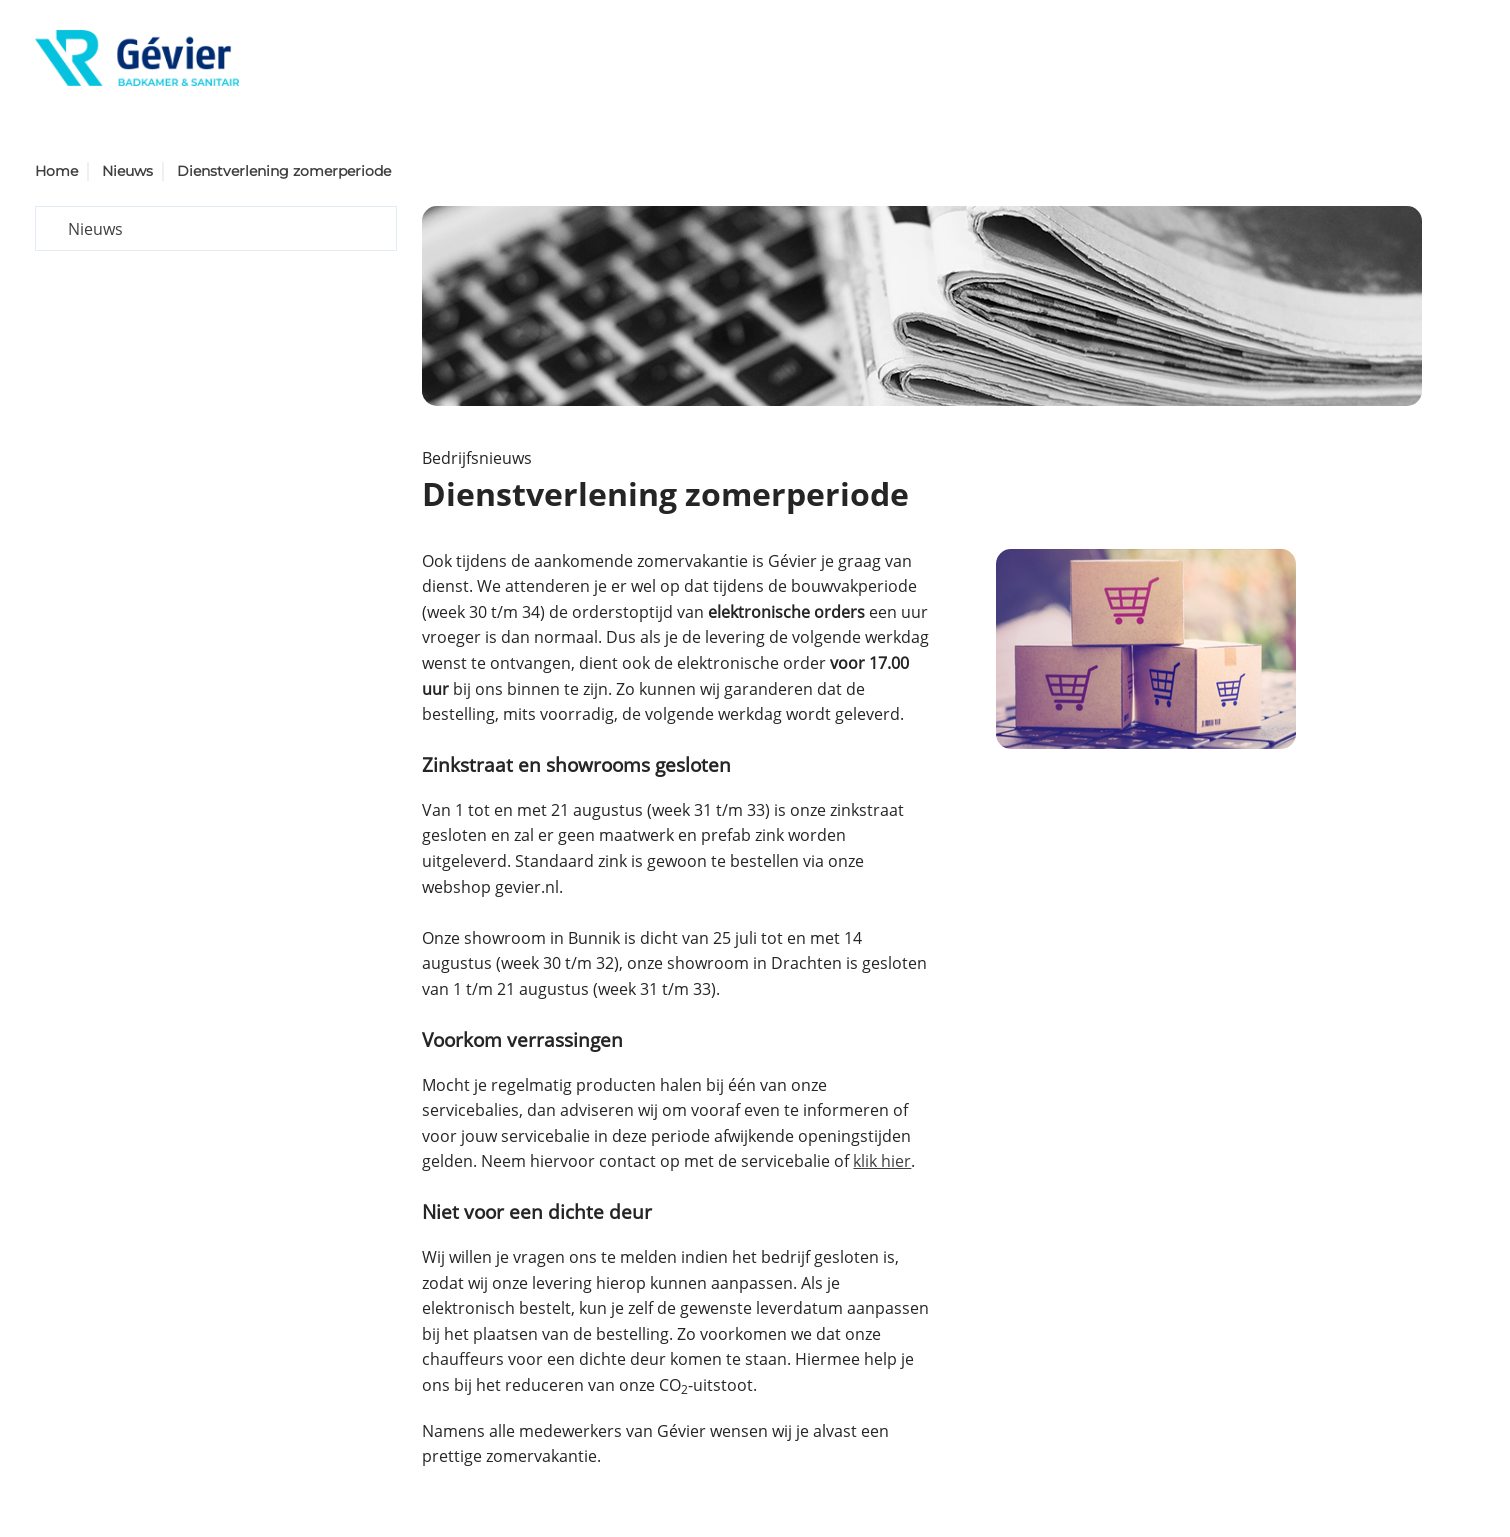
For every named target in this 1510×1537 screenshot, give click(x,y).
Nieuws (127, 171)
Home (56, 171)
